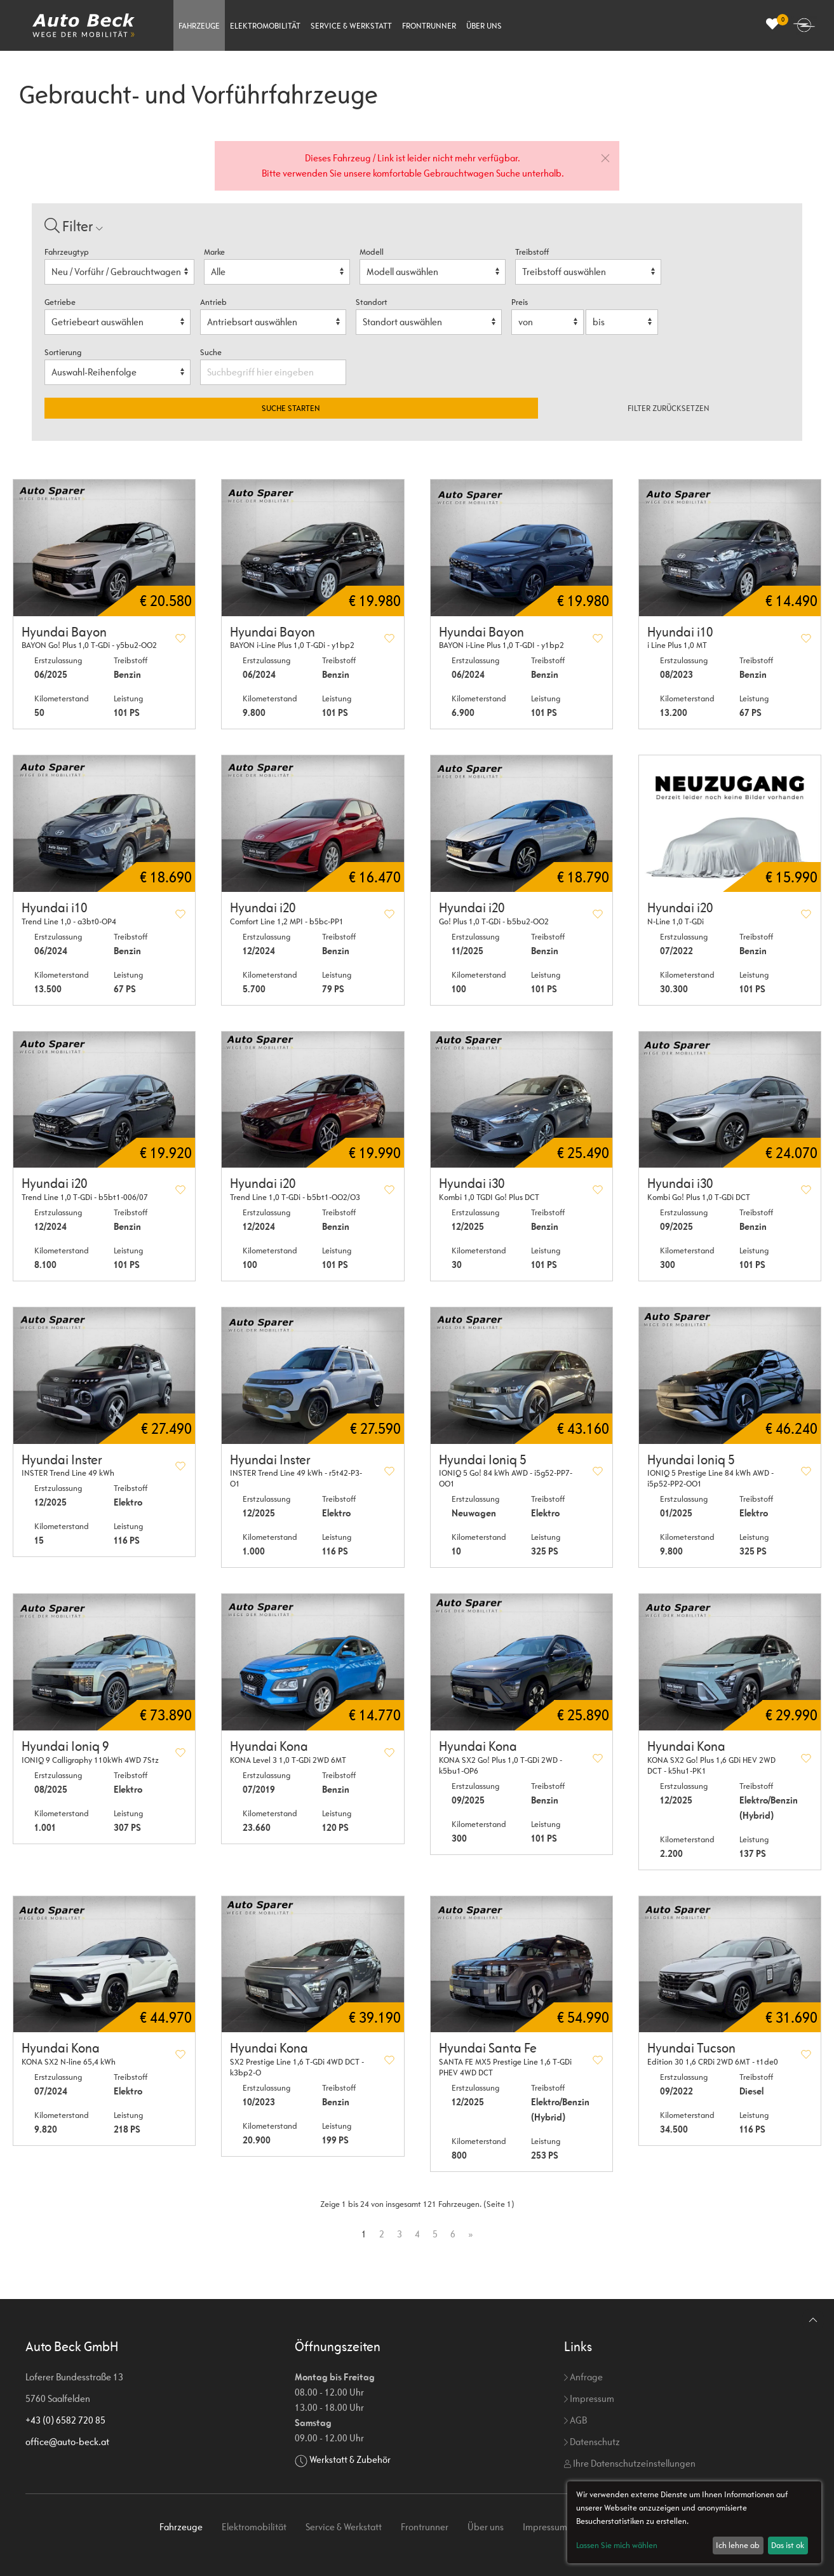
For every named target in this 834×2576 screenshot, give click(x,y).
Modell (372, 251)
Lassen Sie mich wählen (616, 2545)
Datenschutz (592, 2442)
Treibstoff (532, 251)
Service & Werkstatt (351, 25)
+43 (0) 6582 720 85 (65, 2420)
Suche (212, 352)
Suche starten (291, 408)
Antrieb (213, 302)
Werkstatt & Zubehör (350, 2459)
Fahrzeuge (199, 25)
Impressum (589, 2398)
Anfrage (583, 2377)
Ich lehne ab (738, 2545)
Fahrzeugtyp (66, 251)
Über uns (484, 25)
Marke (214, 251)
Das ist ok (787, 2545)
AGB (575, 2420)
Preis (519, 302)
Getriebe (60, 302)
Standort (371, 302)
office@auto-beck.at (67, 2442)
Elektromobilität (265, 25)
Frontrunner (429, 25)
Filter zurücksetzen (669, 408)
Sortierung (62, 352)
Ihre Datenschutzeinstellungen (630, 2463)
